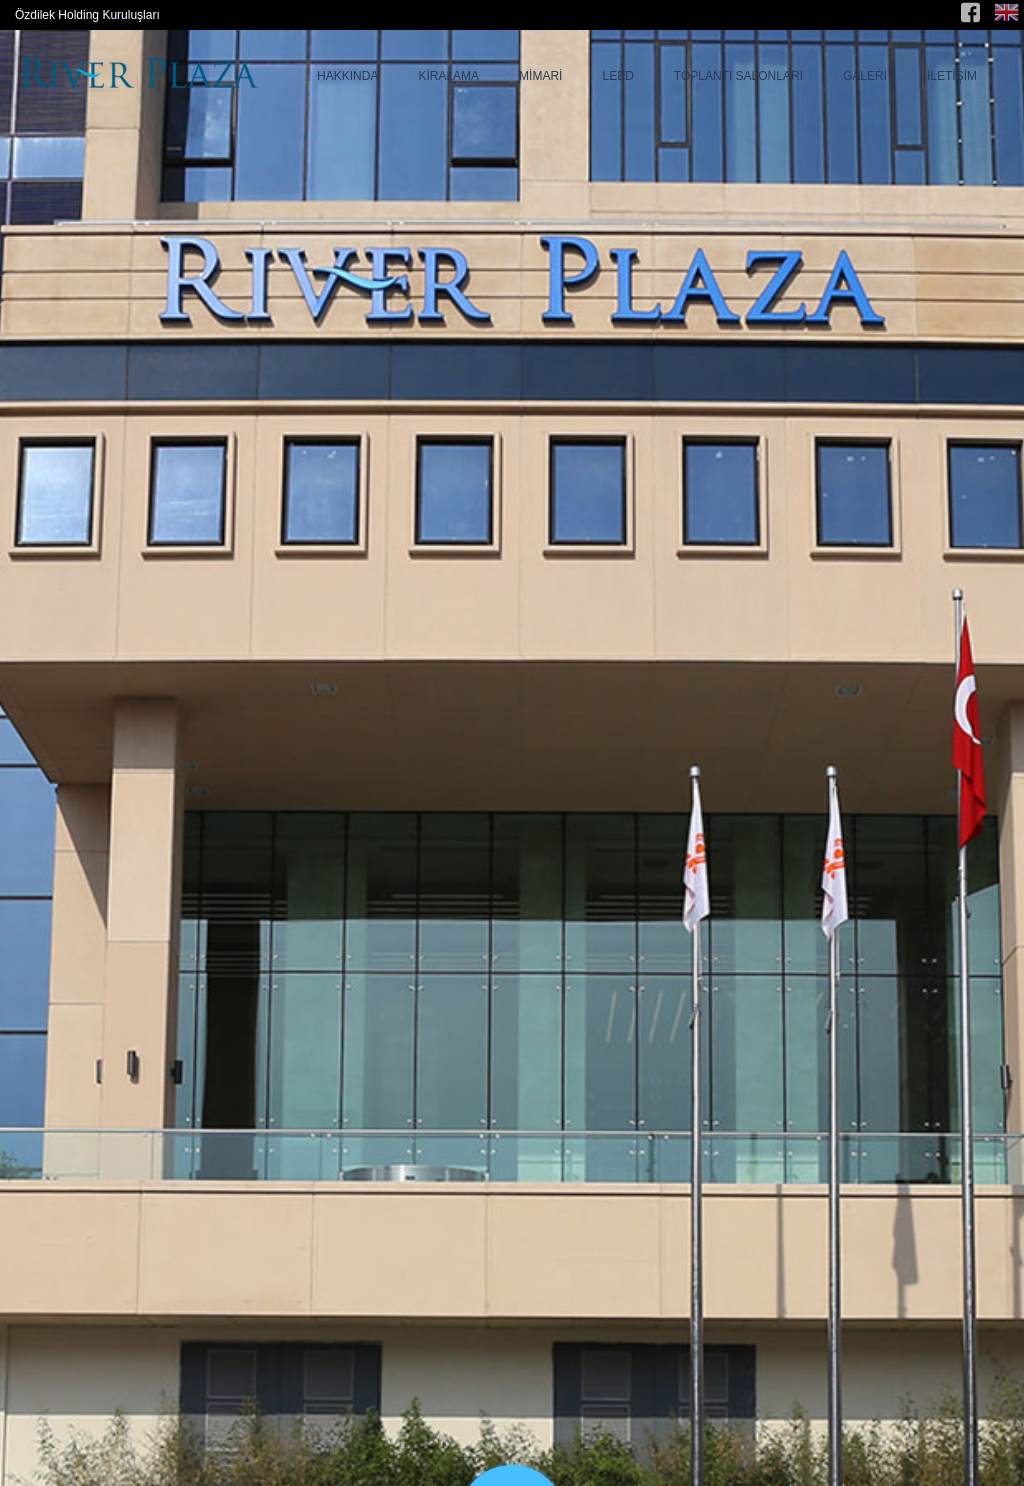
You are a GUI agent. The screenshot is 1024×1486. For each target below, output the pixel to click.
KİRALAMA (448, 76)
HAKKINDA (347, 76)
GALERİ (865, 76)
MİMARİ (540, 76)
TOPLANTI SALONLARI (738, 76)
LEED (617, 76)
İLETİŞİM (952, 76)
